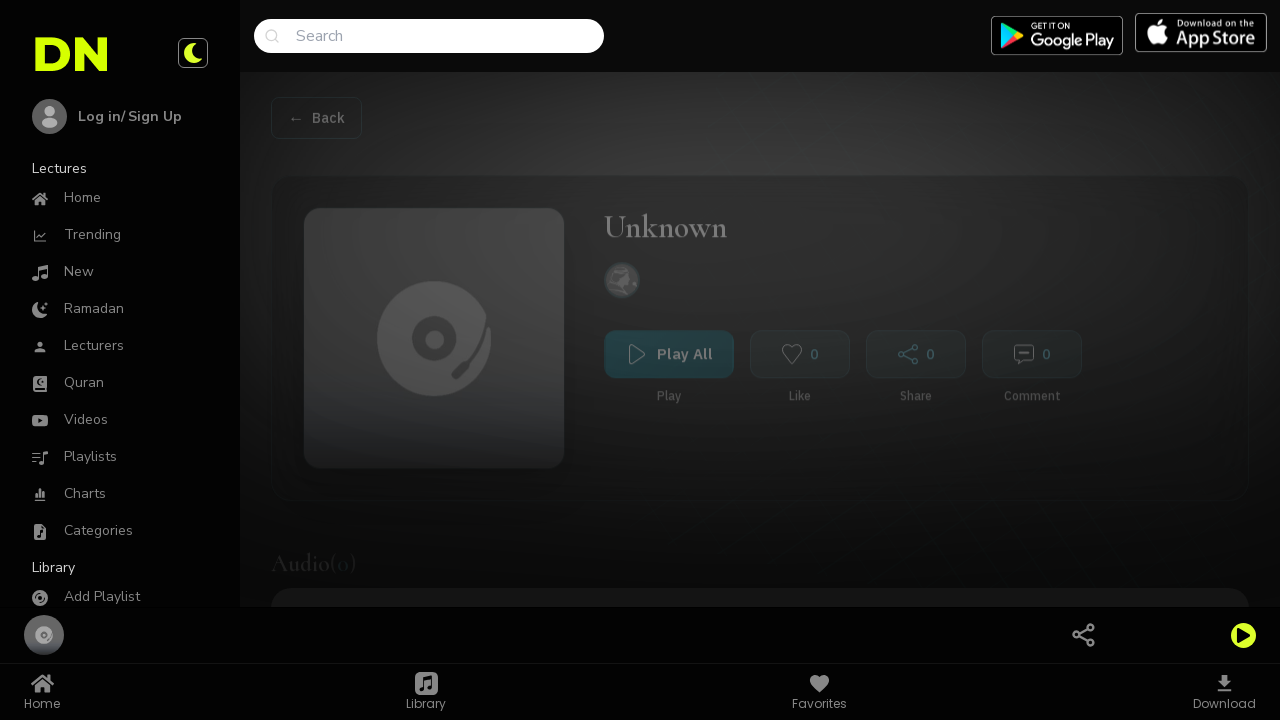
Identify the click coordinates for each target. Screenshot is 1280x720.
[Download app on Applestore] (1201, 33)
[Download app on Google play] (1057, 36)
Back (328, 109)
